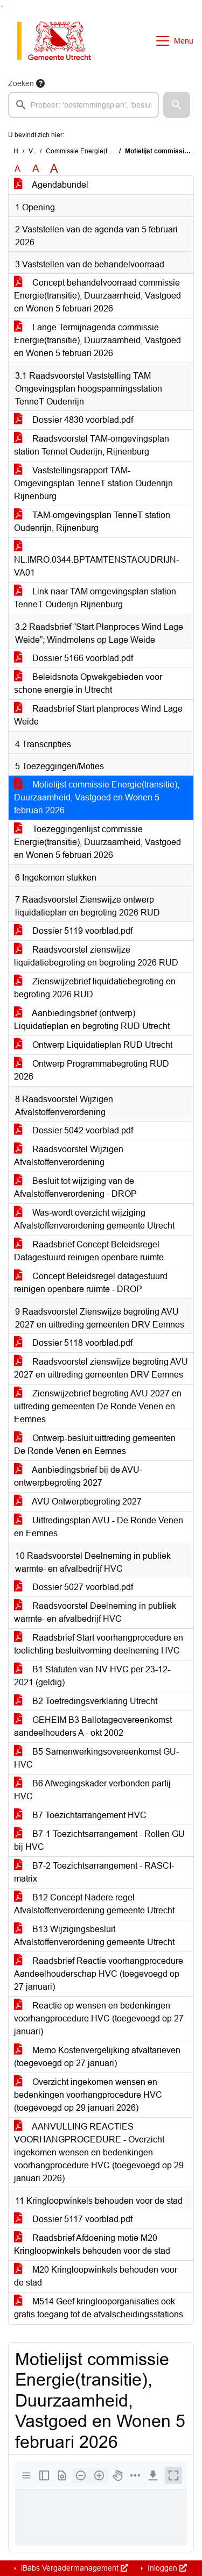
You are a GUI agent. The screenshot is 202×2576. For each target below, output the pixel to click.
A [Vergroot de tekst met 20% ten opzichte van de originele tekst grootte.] (35, 168)
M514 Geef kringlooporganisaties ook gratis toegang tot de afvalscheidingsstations (98, 2308)
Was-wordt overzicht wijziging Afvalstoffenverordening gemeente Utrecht (94, 1219)
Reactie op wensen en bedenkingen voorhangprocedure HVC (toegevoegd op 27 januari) (99, 2018)
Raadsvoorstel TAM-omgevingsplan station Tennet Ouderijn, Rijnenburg (91, 445)
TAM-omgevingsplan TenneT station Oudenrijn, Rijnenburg (92, 521)
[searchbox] (83, 105)
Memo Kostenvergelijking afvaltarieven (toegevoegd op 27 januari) (97, 2057)
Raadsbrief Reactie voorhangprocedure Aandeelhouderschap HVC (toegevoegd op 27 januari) (98, 1973)
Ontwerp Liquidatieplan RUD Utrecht (93, 1044)
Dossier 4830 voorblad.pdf (73, 419)
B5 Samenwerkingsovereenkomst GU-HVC (96, 1758)
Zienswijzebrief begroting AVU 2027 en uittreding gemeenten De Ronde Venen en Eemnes (98, 1406)
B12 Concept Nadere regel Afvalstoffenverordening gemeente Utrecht (94, 1904)
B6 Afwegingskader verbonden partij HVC (92, 1790)
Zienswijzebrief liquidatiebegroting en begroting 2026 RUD (95, 988)
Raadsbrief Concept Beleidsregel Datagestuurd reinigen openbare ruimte (89, 1251)
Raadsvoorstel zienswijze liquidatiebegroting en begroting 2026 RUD (96, 956)
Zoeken (21, 83)
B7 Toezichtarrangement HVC (80, 1815)
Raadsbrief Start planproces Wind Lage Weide (98, 715)
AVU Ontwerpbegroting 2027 (78, 1501)
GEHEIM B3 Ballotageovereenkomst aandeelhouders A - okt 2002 (93, 1726)
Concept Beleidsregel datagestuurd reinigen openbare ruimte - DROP (91, 1283)
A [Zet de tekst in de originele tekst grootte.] (17, 168)
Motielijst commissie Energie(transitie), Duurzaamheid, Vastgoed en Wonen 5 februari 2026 (96, 797)
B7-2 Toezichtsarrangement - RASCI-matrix (94, 1872)
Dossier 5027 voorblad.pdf (73, 1587)
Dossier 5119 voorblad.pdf (73, 930)
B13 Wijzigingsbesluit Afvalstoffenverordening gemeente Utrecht (94, 1936)
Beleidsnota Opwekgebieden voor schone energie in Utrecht (88, 683)
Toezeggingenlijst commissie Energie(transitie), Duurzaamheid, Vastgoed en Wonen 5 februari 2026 (97, 842)
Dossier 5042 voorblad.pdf (73, 1130)
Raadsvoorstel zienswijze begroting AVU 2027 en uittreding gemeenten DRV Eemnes (101, 1368)
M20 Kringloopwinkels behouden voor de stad (95, 2276)
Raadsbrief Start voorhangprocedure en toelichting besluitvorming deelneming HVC (98, 1644)
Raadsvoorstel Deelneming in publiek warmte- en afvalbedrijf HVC (95, 1612)
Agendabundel (51, 184)
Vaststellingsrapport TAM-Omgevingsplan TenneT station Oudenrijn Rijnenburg (93, 483)
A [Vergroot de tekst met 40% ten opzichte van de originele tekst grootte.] (54, 168)
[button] (176, 105)
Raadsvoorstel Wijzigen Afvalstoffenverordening (68, 1156)
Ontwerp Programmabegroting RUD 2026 (91, 1070)
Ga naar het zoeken (1, 6)
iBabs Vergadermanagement (73, 2568)
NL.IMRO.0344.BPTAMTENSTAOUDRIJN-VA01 (96, 559)
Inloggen (166, 2568)
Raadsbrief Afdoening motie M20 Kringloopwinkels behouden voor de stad (92, 2244)
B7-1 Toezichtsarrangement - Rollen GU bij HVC (99, 1840)
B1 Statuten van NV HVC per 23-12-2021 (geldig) (92, 1676)
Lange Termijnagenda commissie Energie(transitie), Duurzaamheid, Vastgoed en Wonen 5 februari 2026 (97, 340)
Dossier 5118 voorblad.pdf (73, 1342)
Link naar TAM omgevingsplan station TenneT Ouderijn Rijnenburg (95, 598)
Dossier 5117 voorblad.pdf (73, 2219)
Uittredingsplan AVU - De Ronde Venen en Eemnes (98, 1527)
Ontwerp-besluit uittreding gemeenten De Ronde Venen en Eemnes (95, 1445)
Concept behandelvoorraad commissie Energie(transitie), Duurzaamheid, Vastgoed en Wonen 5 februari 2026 (97, 295)
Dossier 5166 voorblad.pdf (73, 658)
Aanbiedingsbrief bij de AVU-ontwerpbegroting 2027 (78, 1476)
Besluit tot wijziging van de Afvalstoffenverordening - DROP (75, 1187)
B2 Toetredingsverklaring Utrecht (85, 1701)
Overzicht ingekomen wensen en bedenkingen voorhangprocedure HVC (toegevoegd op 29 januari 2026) (88, 2094)
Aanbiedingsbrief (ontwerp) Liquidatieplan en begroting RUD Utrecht (92, 1020)
